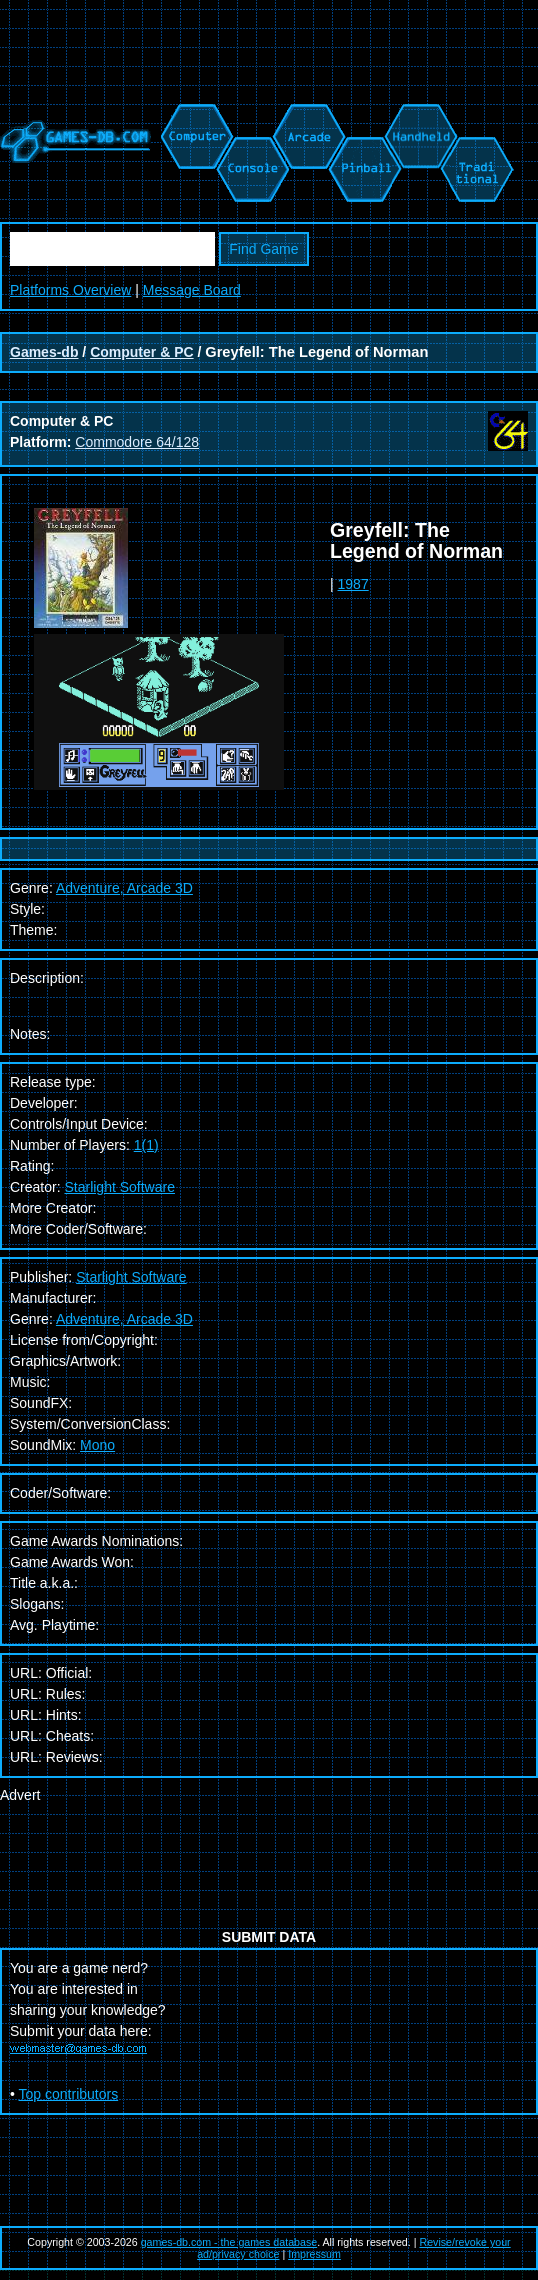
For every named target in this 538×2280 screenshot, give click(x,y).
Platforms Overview (70, 290)
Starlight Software (119, 1187)
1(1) (146, 1145)
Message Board (192, 290)
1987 (353, 584)
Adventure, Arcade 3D (124, 1319)
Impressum (314, 2254)
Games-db (44, 352)
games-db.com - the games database (229, 2242)
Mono (97, 1445)
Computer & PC (141, 352)
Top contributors (69, 2094)
